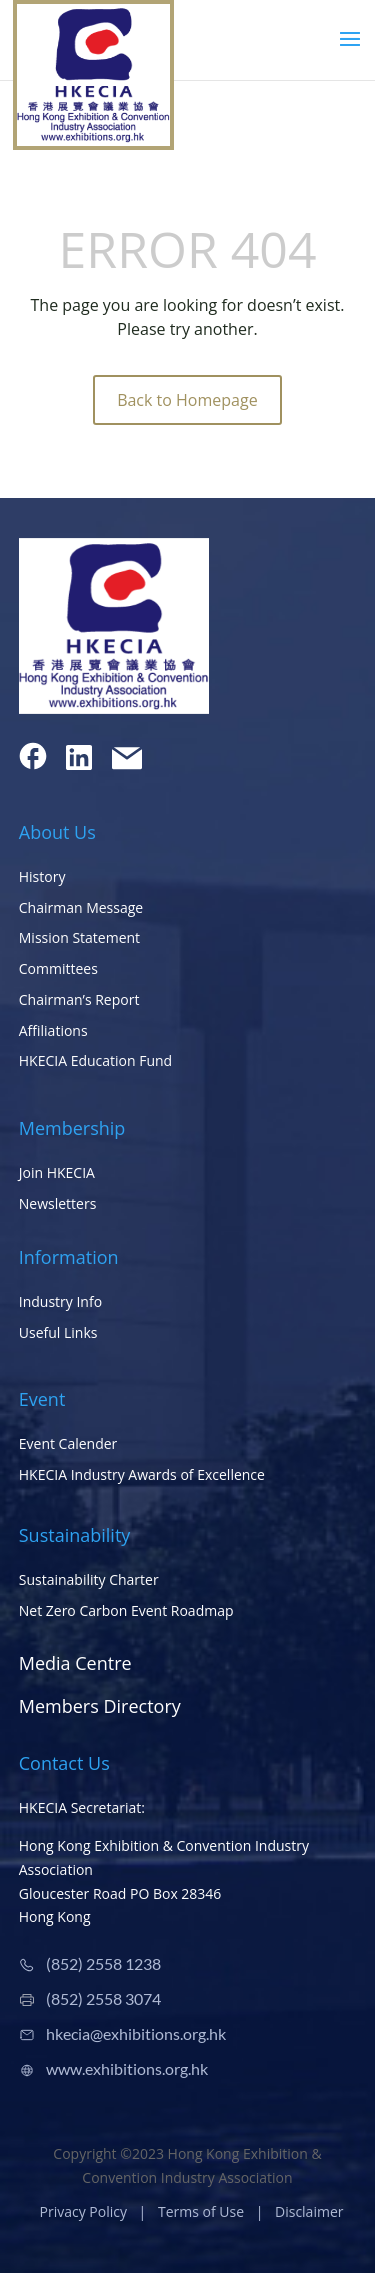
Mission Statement (79, 937)
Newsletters (58, 1203)
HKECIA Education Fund (95, 1060)
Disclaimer (309, 2211)
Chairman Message (81, 907)
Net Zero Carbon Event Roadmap (126, 1610)
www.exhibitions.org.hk (127, 2068)
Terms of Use (201, 2211)
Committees (58, 968)
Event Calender (68, 1443)
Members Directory (100, 1706)
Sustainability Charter (89, 1579)
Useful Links (58, 1332)
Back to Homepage (187, 400)
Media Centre (75, 1663)
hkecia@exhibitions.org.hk (136, 2033)
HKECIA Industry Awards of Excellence (142, 1474)
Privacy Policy (83, 2211)
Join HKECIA (57, 1172)
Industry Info (60, 1301)
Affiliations (53, 1030)
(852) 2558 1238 (103, 1963)
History (42, 876)
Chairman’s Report (79, 999)
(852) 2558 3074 (103, 1998)
